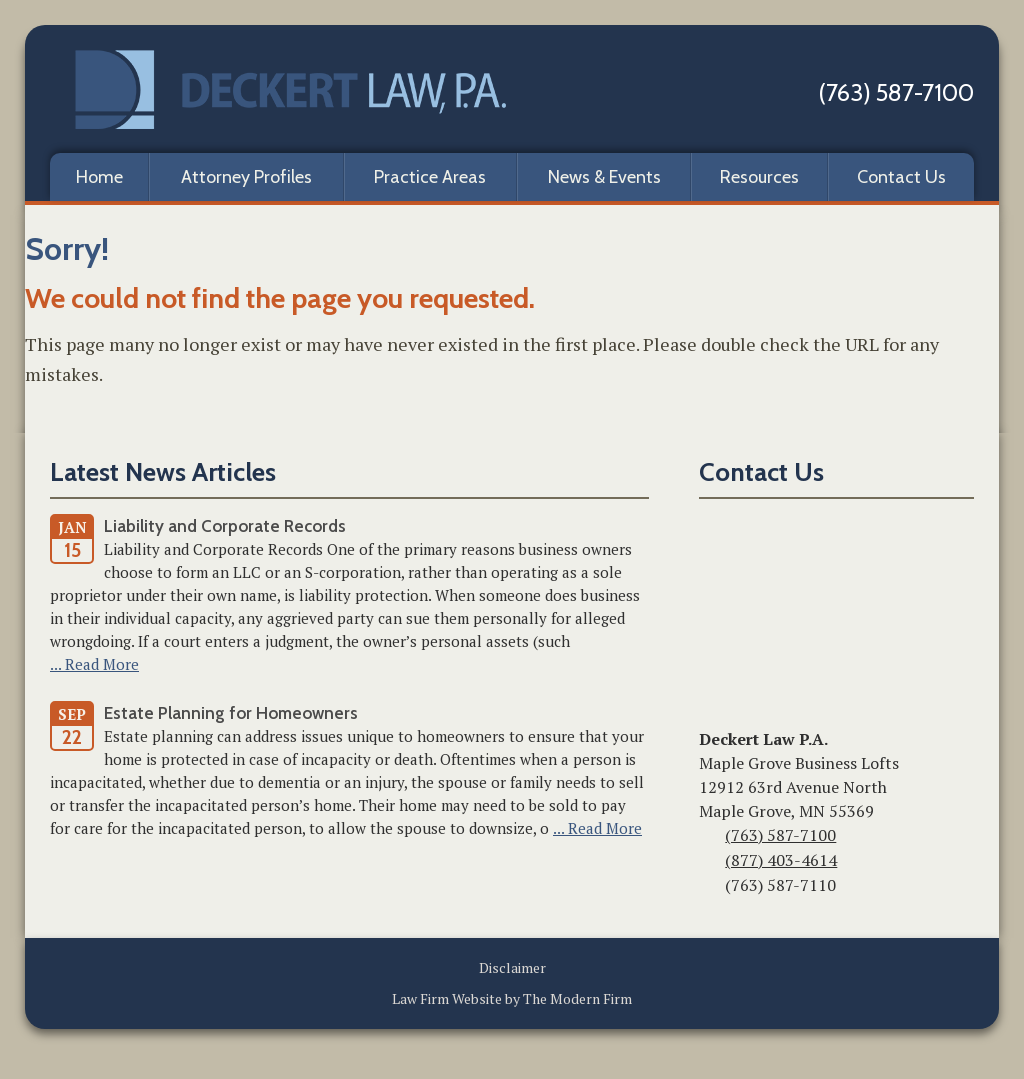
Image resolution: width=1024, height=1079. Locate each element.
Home (99, 177)
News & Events (604, 177)
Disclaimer (512, 967)
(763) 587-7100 (896, 92)
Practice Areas (430, 177)
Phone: (709, 837)
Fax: (710, 887)
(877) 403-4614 (781, 860)
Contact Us (901, 177)
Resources (759, 177)
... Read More (94, 664)
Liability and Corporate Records (225, 526)
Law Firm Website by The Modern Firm (512, 998)
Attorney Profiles (246, 177)
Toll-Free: (709, 862)
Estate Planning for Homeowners (231, 713)
